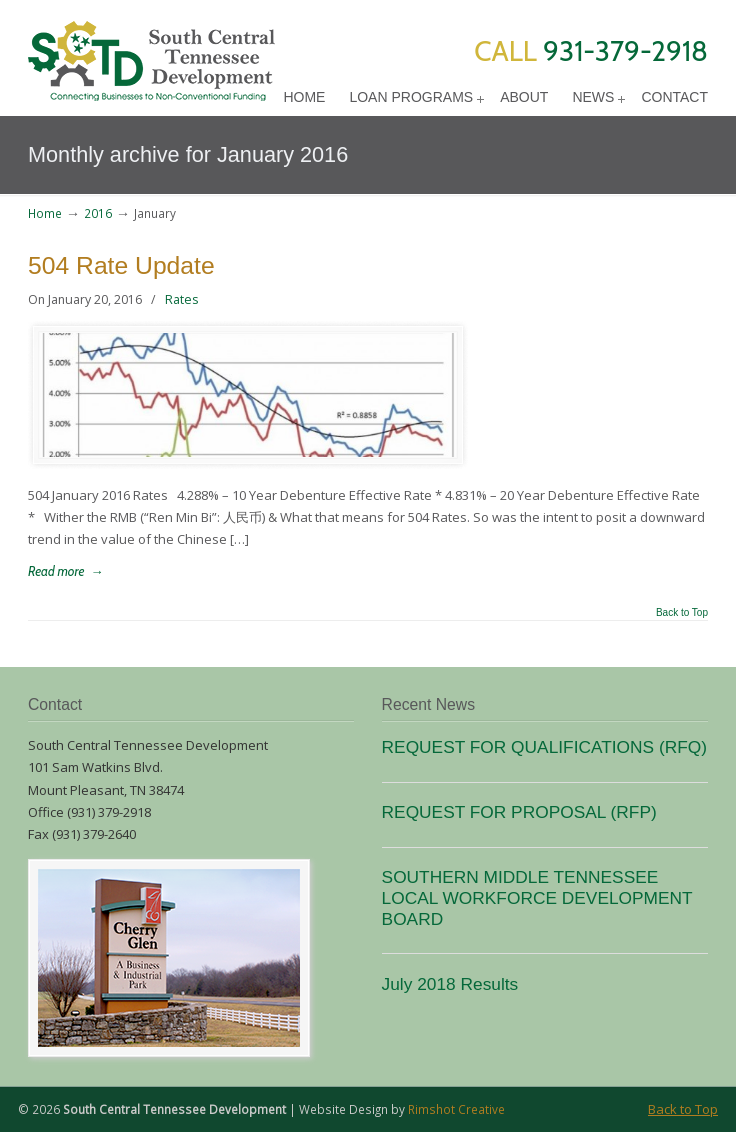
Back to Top (682, 613)
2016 (98, 213)
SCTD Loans (151, 53)
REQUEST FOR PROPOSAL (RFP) (519, 812)
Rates (181, 299)
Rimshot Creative (456, 1109)
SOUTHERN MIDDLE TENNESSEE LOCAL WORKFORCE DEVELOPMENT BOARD (537, 898)
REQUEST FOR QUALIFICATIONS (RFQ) (544, 747)
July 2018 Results (450, 984)
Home (45, 213)
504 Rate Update (121, 265)
